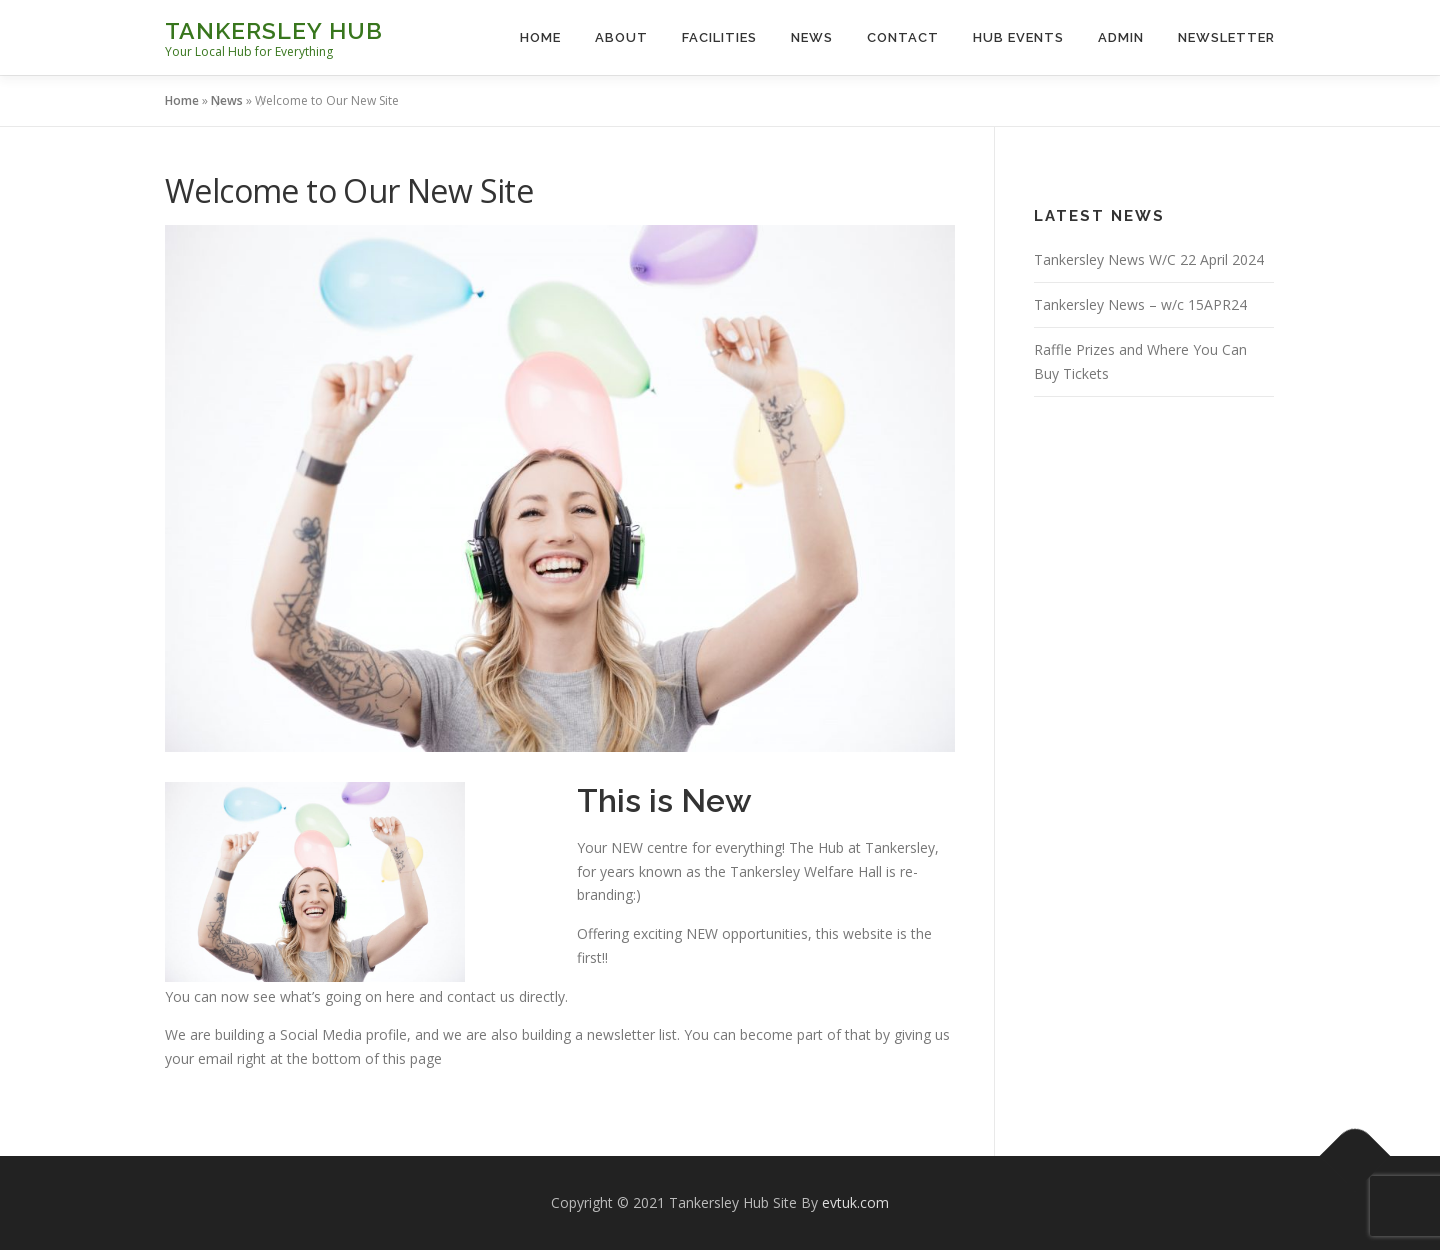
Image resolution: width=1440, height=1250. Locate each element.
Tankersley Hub (274, 30)
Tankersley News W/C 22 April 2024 (1149, 259)
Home (540, 37)
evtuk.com (855, 1202)
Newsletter (1226, 37)
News (812, 37)
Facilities (719, 37)
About (621, 37)
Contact (903, 37)
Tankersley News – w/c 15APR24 (1140, 304)
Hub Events (1018, 37)
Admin (1121, 37)
